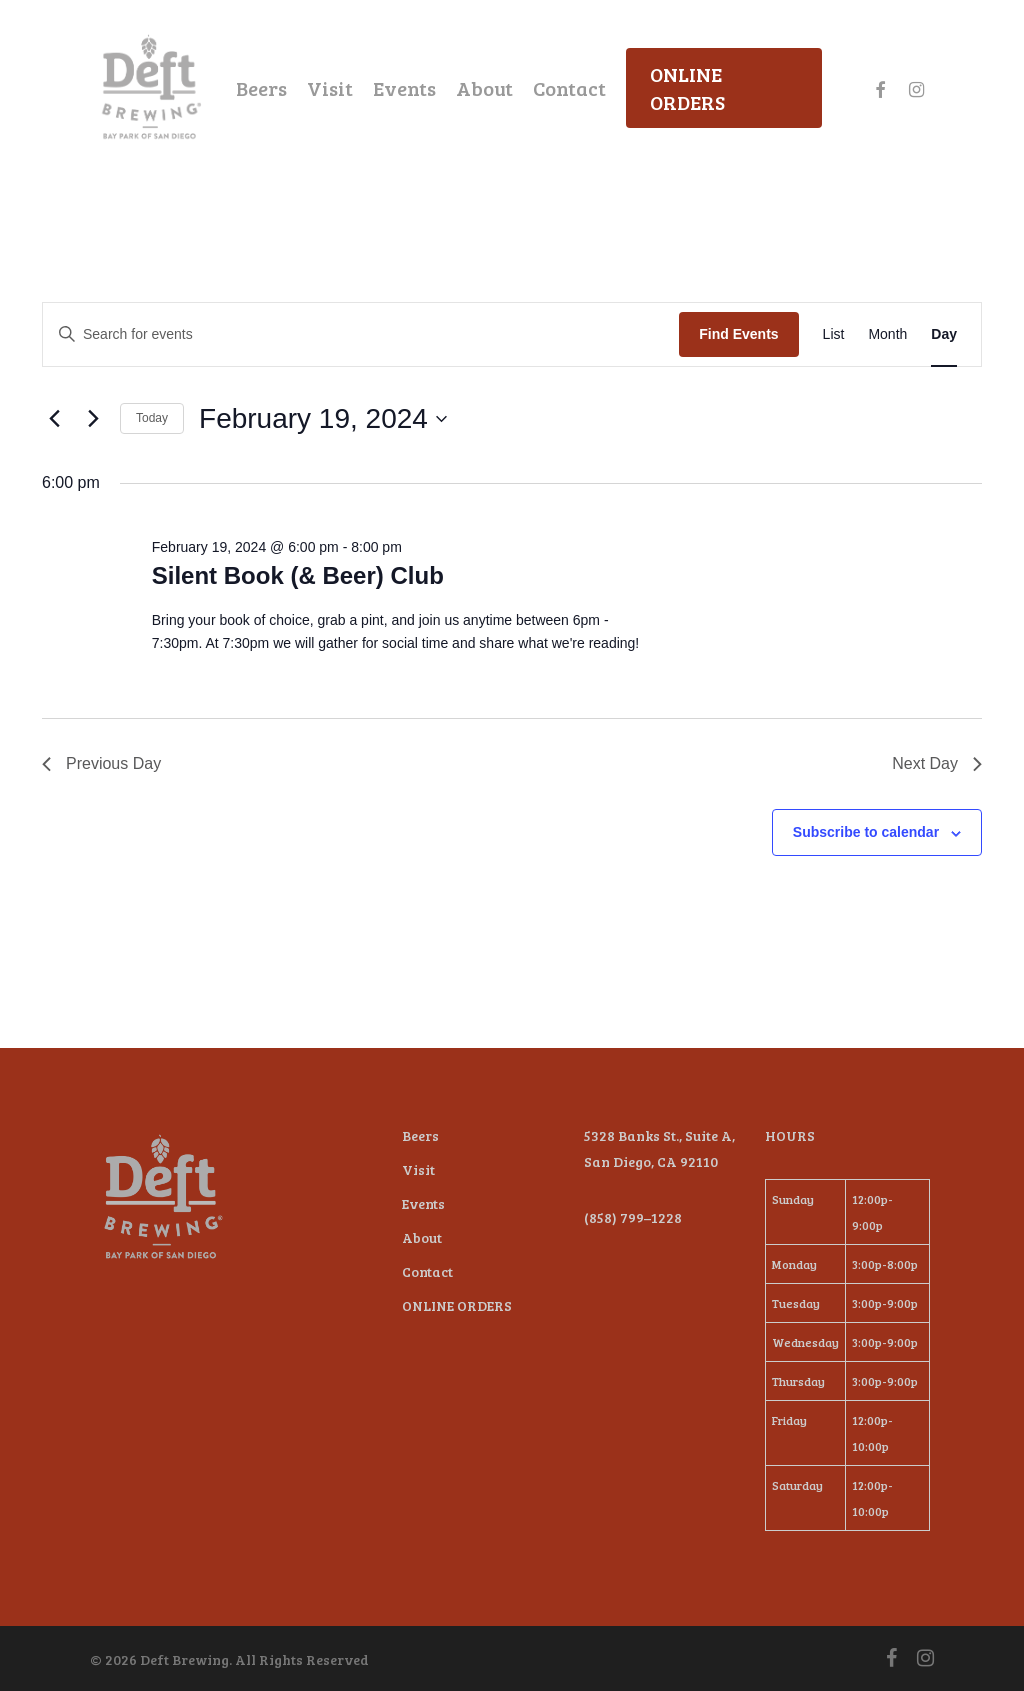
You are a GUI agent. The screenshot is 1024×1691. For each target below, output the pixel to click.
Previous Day (101, 763)
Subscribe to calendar (866, 832)
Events (423, 1203)
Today (152, 418)
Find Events (738, 334)
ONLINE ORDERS (457, 1305)
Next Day (937, 763)
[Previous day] (54, 419)
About (422, 1237)
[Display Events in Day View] (944, 334)
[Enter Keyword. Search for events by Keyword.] (361, 334)
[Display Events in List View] (834, 334)
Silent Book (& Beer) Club (298, 575)
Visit (418, 1169)
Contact (427, 1271)
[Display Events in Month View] (887, 334)
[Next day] (93, 419)
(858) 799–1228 (633, 1217)
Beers (420, 1135)
